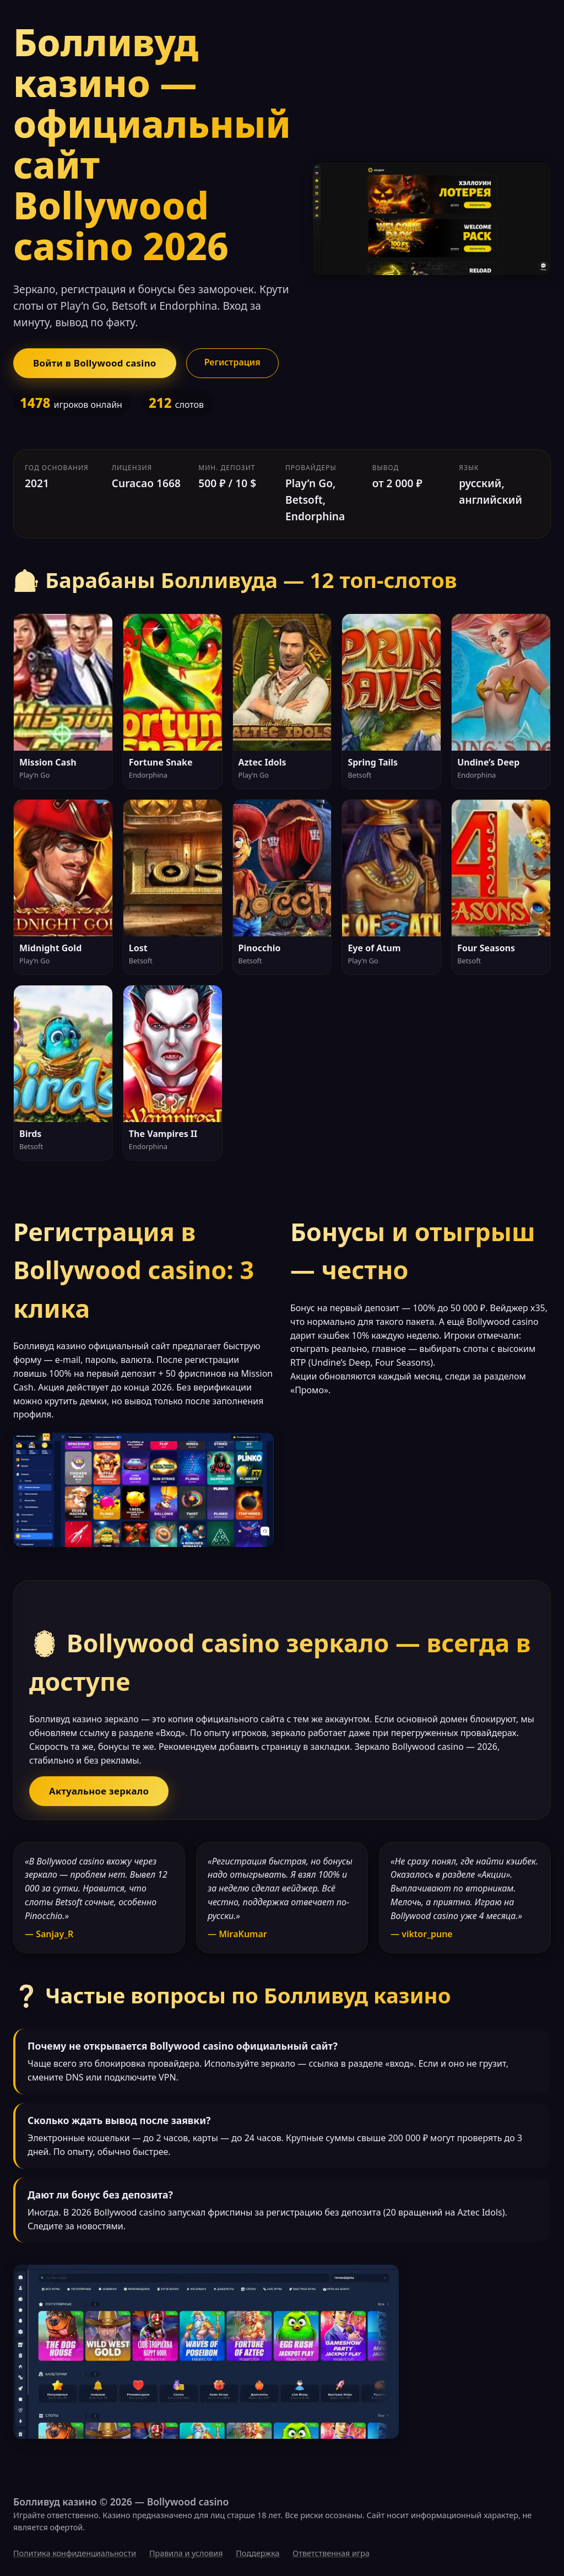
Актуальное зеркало (99, 1791)
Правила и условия (186, 2553)
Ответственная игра (331, 2553)
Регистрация (232, 362)
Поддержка (257, 2553)
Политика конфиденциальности (74, 2553)
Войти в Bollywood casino (94, 363)
